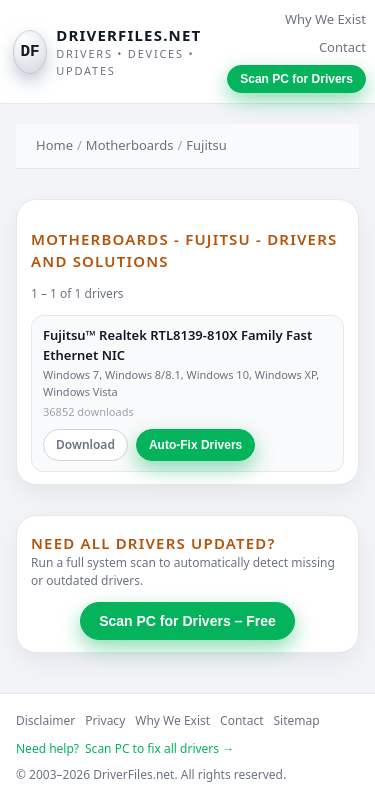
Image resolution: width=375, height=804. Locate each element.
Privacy (105, 720)
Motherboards (130, 145)
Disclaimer (45, 720)
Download (85, 444)
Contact (342, 47)
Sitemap (297, 720)
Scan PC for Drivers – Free (187, 621)
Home (54, 145)
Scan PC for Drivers (296, 79)
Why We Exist (325, 19)
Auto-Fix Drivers (195, 445)
